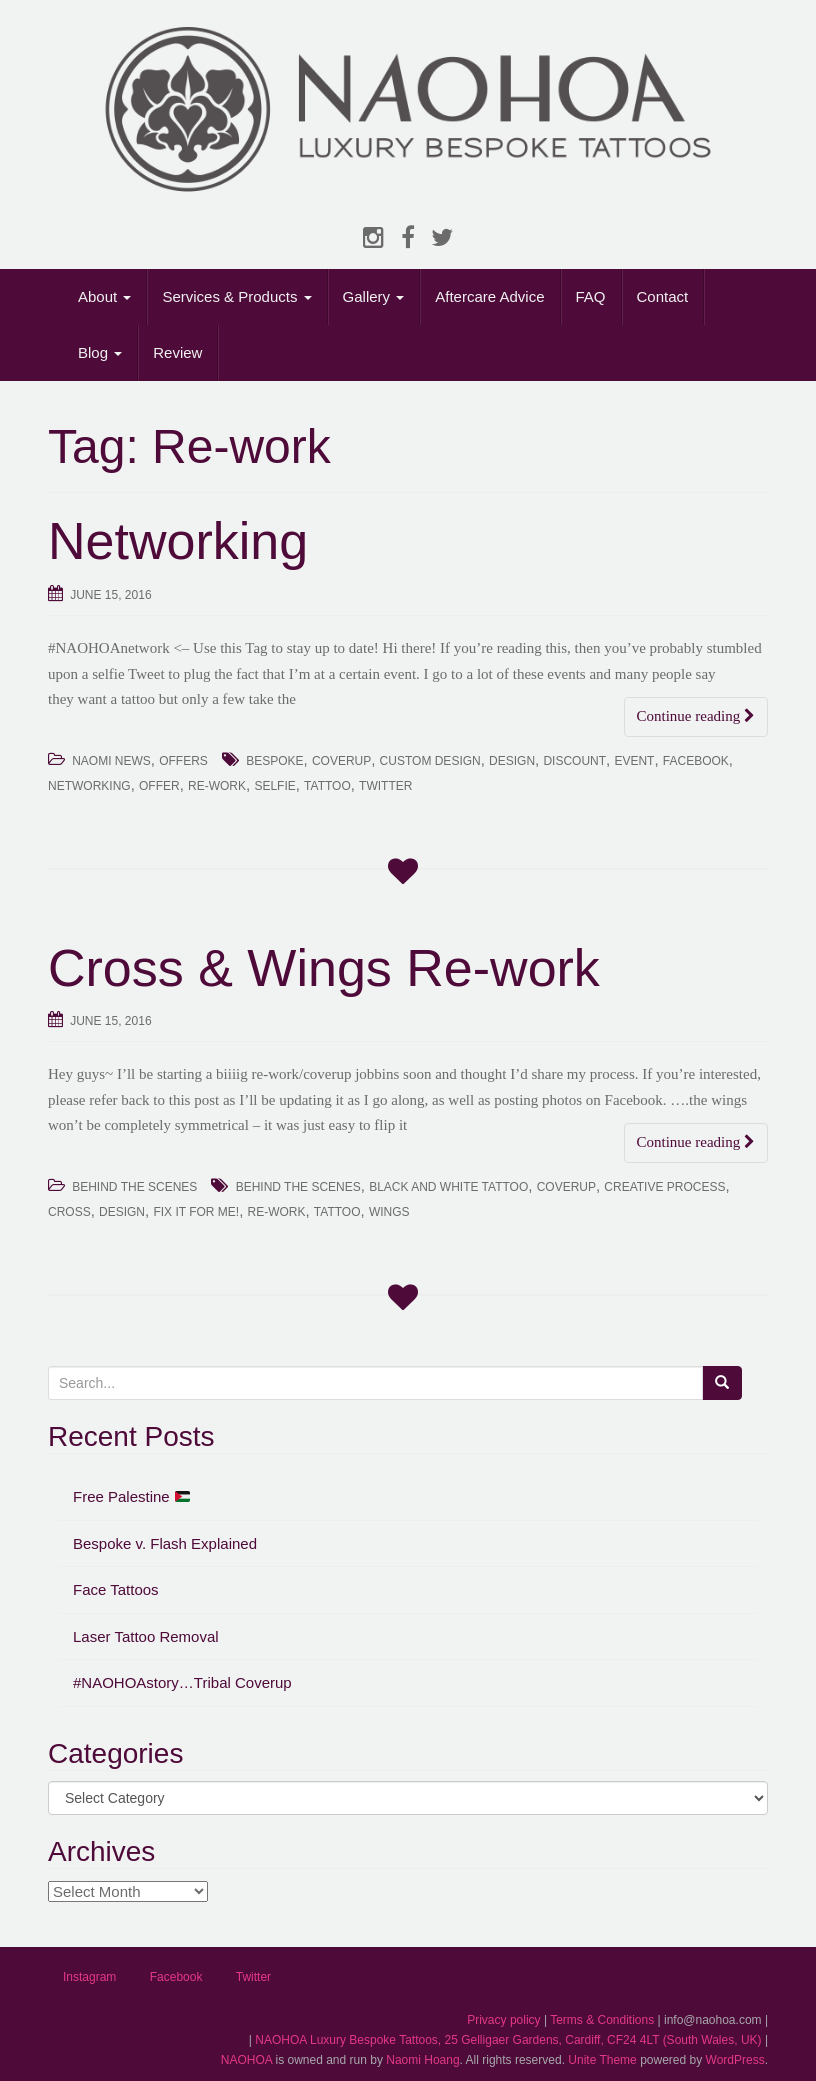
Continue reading (696, 716)
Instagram (89, 1977)
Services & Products (236, 296)
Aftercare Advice (489, 296)
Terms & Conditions (602, 2020)
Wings (389, 1212)
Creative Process (664, 1187)
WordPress (735, 2060)
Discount (574, 761)
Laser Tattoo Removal (146, 1636)
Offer (159, 786)
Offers (183, 761)
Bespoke (274, 761)
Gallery (374, 296)
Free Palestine (131, 1496)
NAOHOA (246, 2060)
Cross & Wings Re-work (324, 968)
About (104, 296)
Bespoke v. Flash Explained (165, 1543)
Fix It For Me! (196, 1212)
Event (634, 761)
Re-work (217, 786)
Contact (663, 296)
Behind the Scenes (298, 1187)
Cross (69, 1212)
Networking (178, 541)
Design (512, 761)
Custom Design (430, 761)
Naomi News (111, 761)
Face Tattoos (116, 1589)
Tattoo (327, 786)
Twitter (385, 786)
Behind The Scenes (134, 1187)
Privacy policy (503, 2020)
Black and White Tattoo (448, 1187)
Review (177, 352)
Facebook (696, 761)
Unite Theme (602, 2060)
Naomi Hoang (422, 2060)
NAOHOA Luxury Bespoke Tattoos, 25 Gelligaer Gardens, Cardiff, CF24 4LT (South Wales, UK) (508, 2040)
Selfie (274, 786)
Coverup (341, 761)
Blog (100, 352)
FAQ (591, 296)
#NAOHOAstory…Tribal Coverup (182, 1682)
